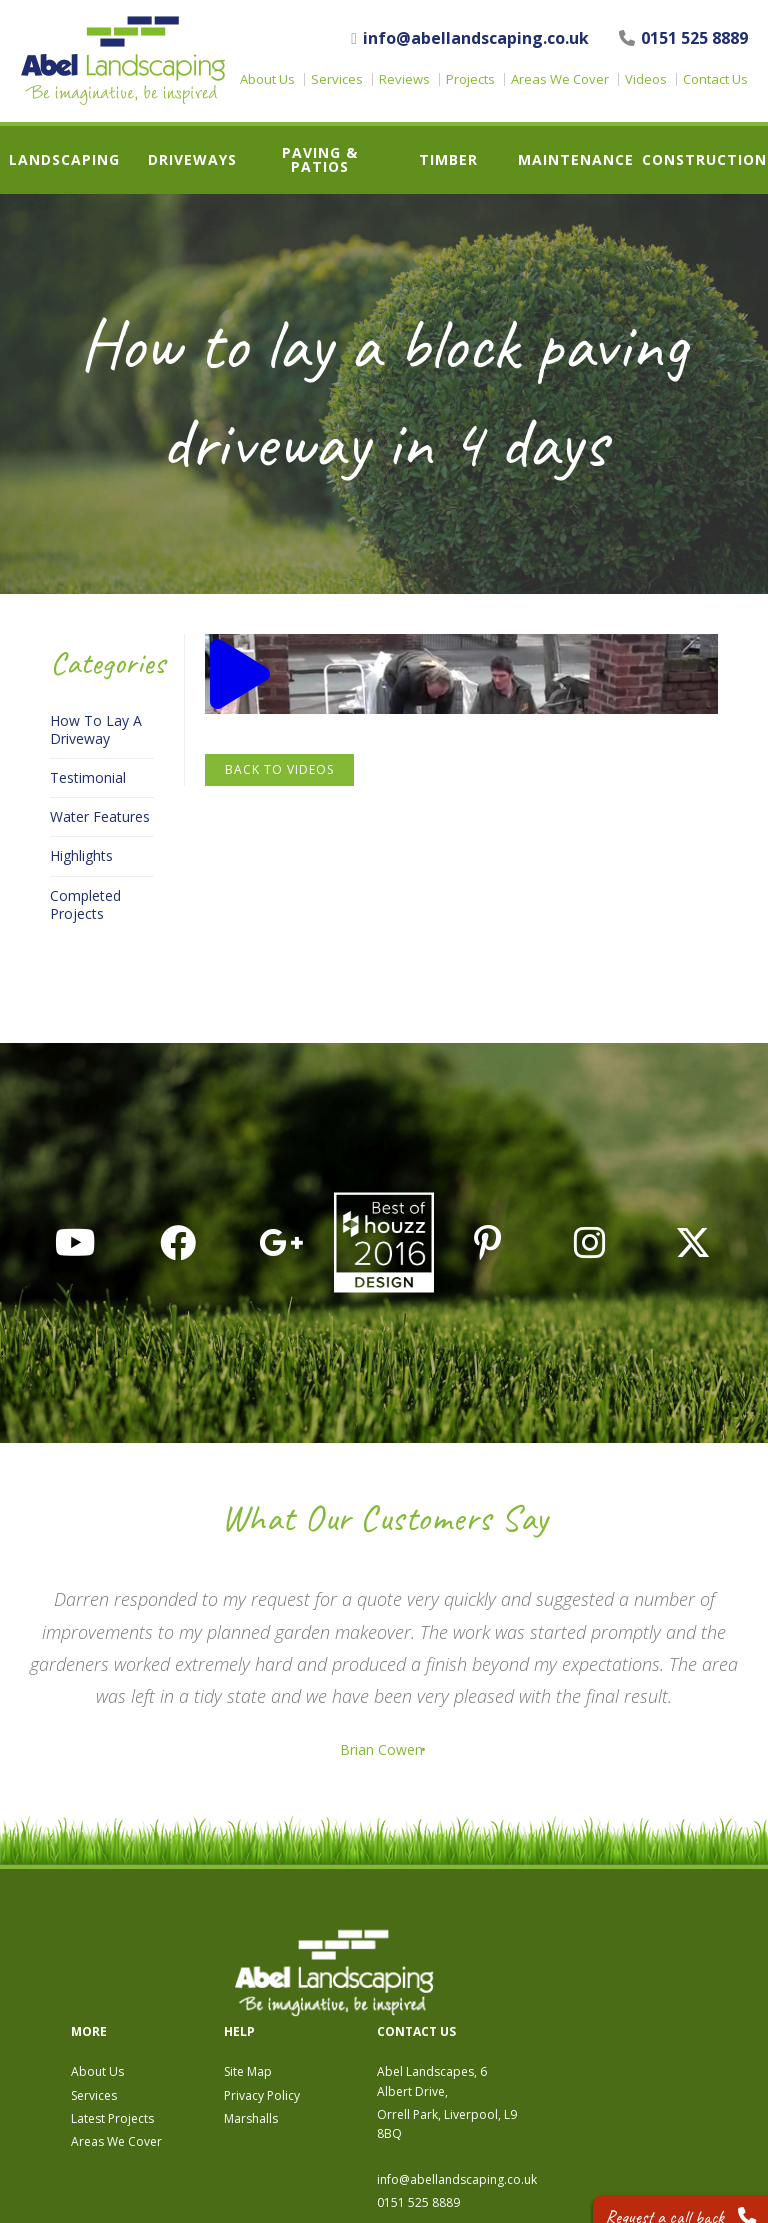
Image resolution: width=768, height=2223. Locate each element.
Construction (704, 160)
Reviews (404, 79)
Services (337, 79)
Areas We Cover (560, 79)
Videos (646, 79)
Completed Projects (85, 905)
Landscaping (64, 160)
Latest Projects (330, 2008)
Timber (448, 160)
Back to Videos (279, 769)
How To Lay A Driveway (96, 730)
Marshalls (469, 2008)
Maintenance (576, 160)
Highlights (81, 856)
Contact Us (715, 79)
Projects (470, 79)
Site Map (466, 1961)
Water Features (100, 817)
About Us (267, 79)
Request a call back (664, 2192)
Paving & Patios (320, 160)
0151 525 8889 (683, 38)
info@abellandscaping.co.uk (470, 38)
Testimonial (88, 778)
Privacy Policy (480, 1985)
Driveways (192, 160)
